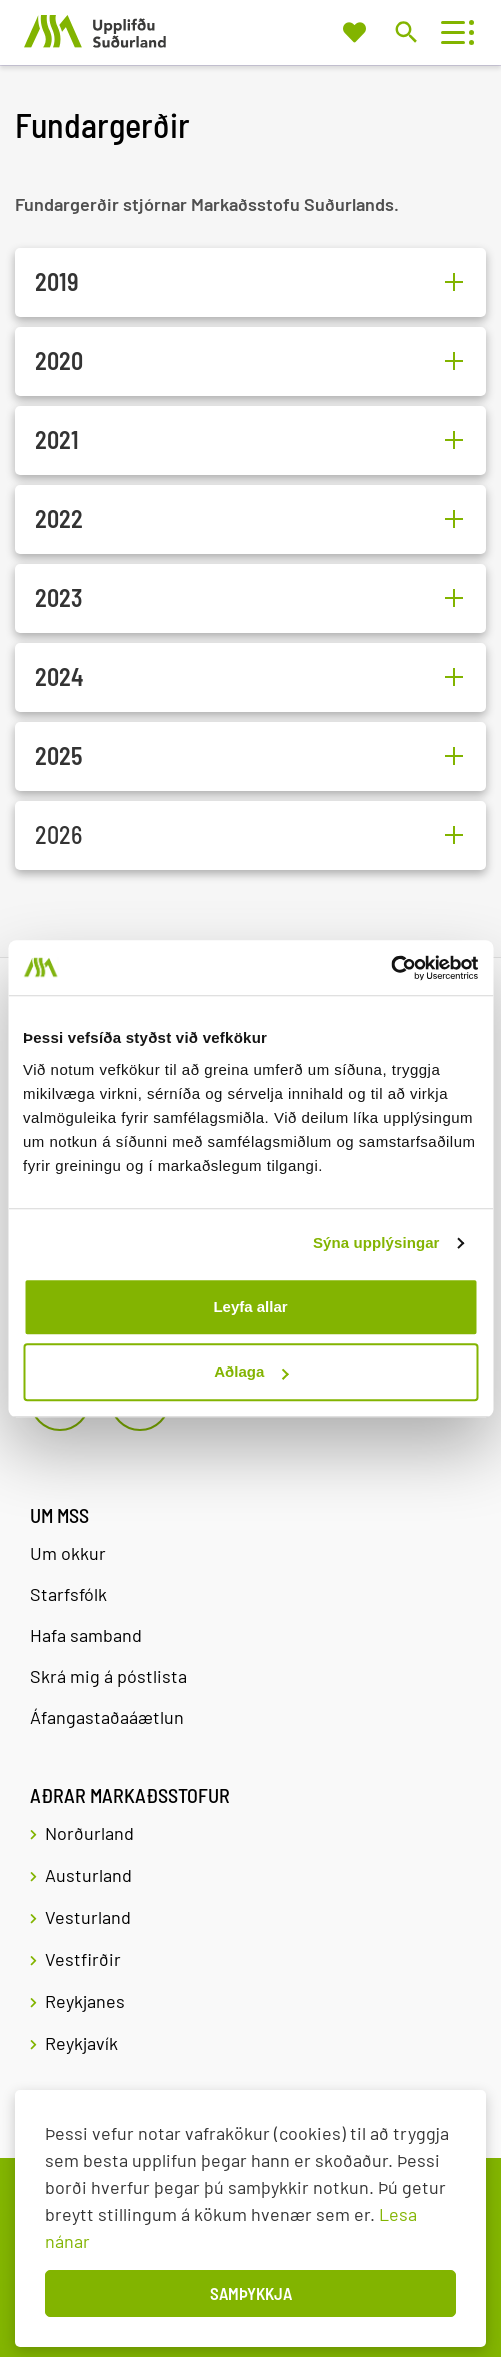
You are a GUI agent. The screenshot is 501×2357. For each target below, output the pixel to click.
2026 (58, 835)
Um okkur (68, 1553)
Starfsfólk (68, 1594)
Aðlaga (251, 1371)
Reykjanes (85, 2001)
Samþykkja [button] (251, 2293)
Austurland (88, 1875)
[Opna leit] (405, 31)
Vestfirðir (83, 1959)
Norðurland (89, 1833)
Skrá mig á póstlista (108, 1676)
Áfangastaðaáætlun (107, 1717)
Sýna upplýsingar (376, 1242)
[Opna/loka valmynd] (452, 32)
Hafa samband (86, 1635)
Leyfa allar (250, 1306)
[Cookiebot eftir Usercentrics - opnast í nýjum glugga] (390, 968)
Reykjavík (81, 2043)
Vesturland (88, 1917)
